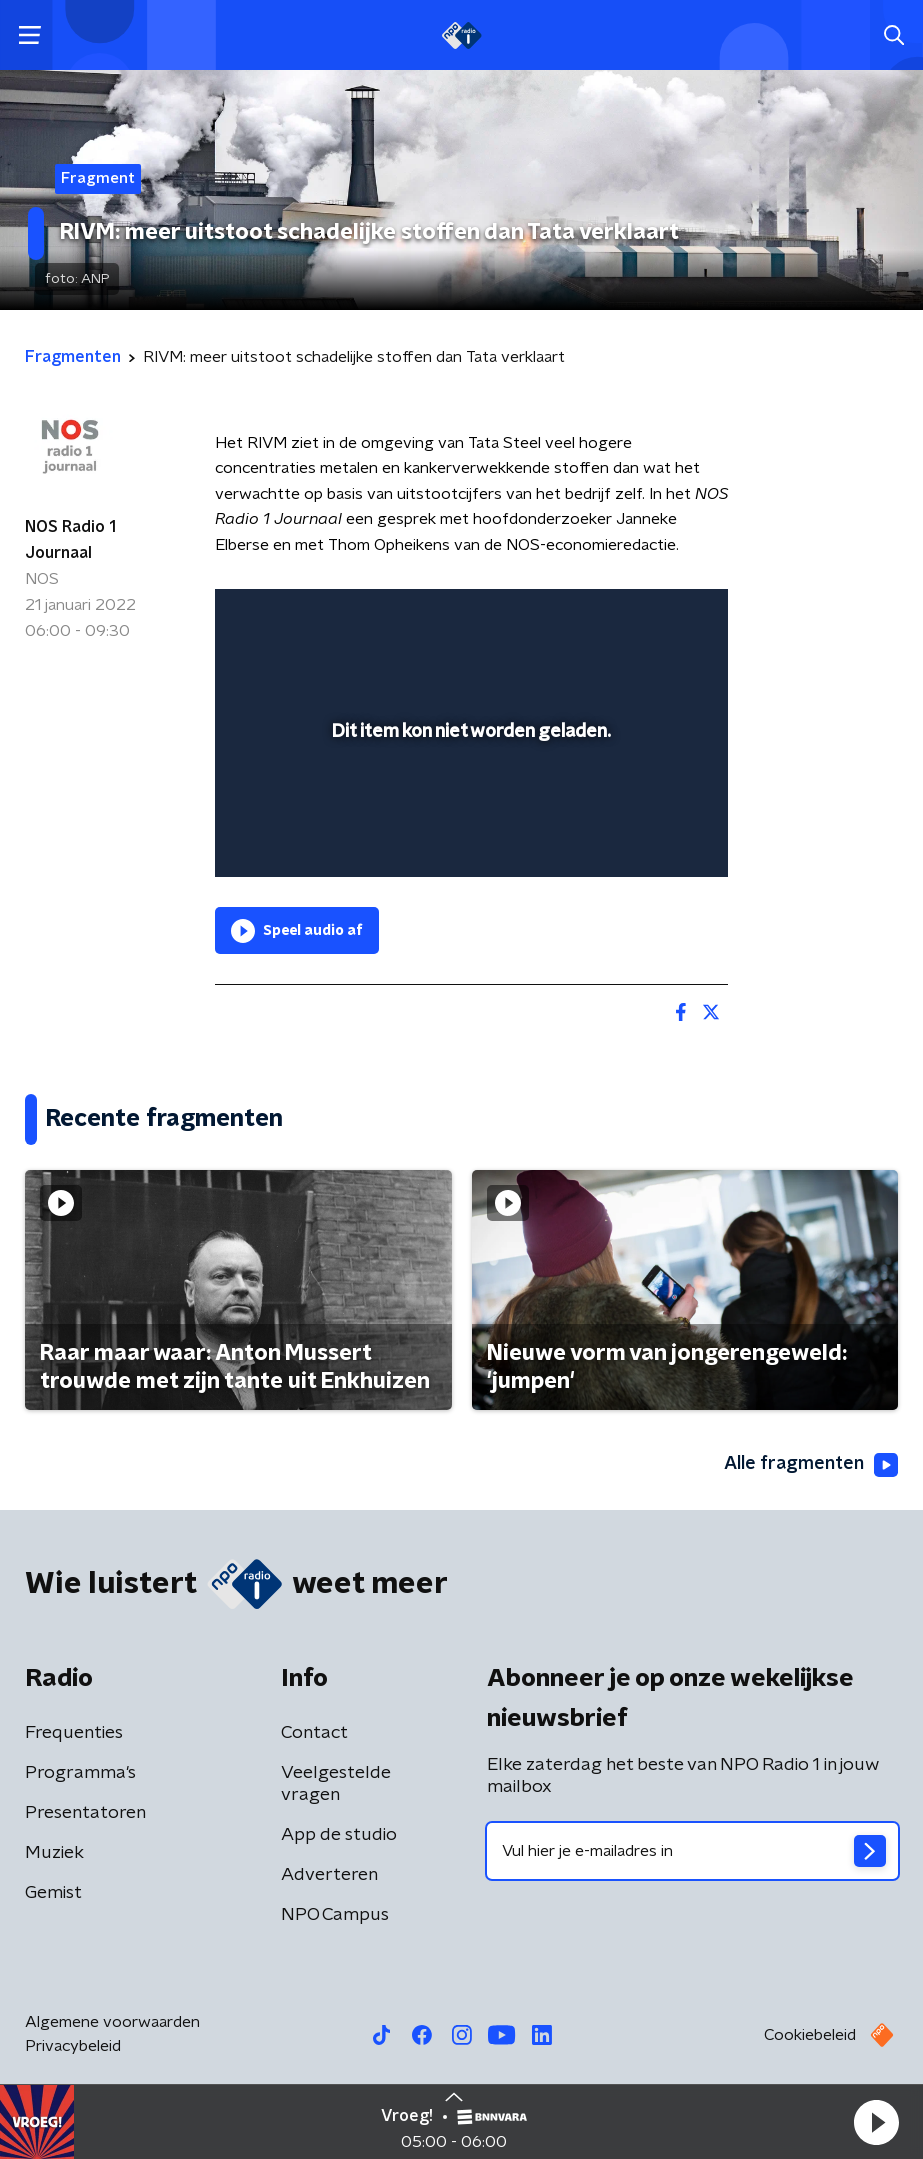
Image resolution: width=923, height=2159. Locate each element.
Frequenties (74, 1733)
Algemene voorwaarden (112, 2022)
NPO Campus (335, 1915)
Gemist (53, 1893)
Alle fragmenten (811, 1465)
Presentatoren (85, 1813)
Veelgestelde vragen (336, 1784)
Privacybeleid (73, 2046)
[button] (876, 2122)
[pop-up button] (620, 617)
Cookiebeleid (810, 2035)
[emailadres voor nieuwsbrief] (693, 1851)
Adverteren (329, 1875)
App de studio (339, 1835)
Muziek (54, 1853)
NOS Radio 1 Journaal (70, 540)
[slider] (468, 842)
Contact (314, 1733)
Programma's (80, 1773)
